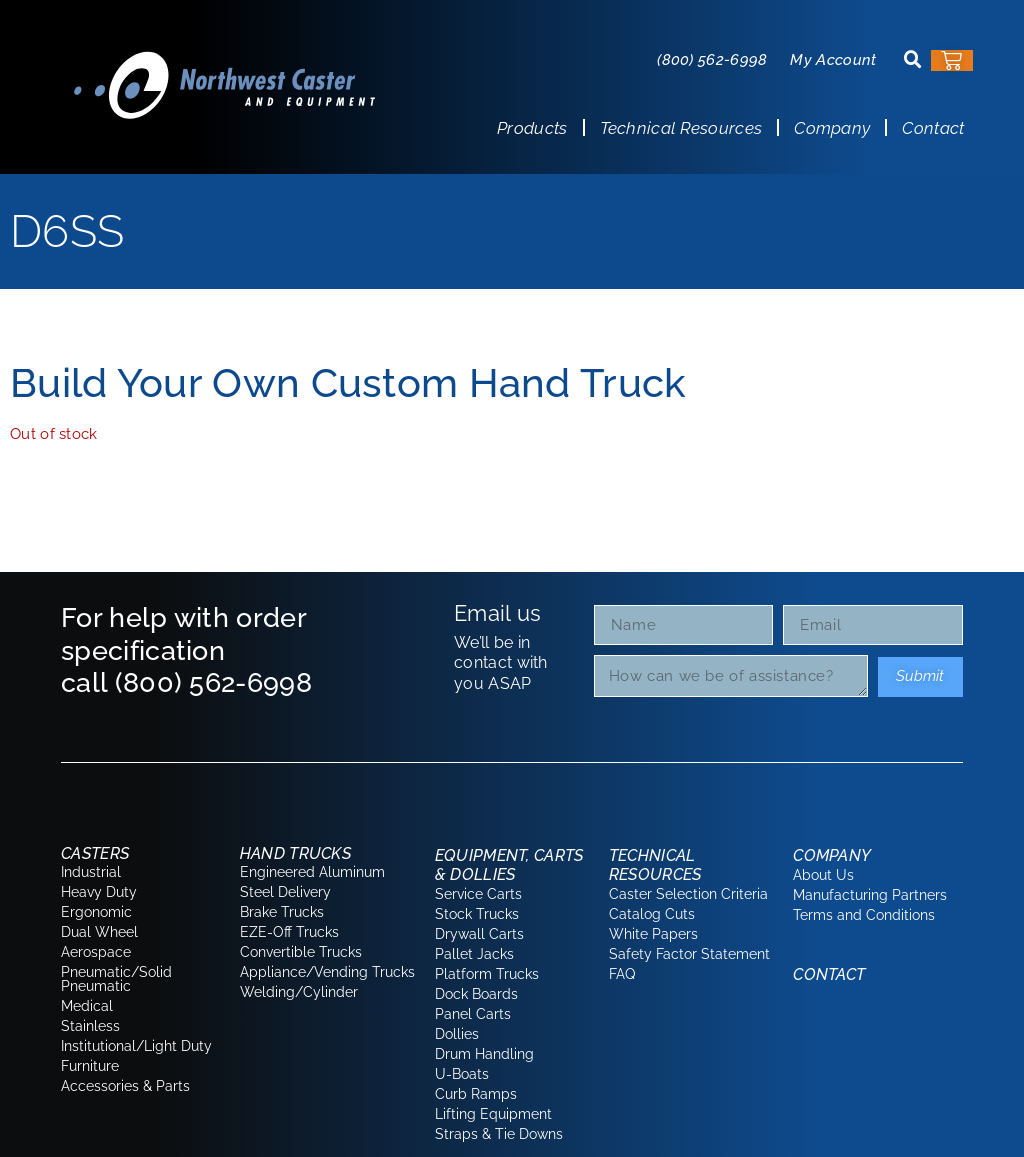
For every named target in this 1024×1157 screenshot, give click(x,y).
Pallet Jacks (474, 954)
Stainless (90, 1026)
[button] (913, 60)
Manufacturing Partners (870, 895)
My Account (833, 60)
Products (532, 128)
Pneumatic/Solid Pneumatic (116, 979)
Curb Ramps (476, 1094)
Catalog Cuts (652, 914)
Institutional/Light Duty (136, 1046)
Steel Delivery (285, 892)
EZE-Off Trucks (289, 932)
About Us (823, 875)
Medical (87, 1006)
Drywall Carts (479, 934)
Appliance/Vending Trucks (327, 972)
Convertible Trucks (301, 952)
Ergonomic (96, 912)
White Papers (653, 934)
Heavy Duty (99, 892)
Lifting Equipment (493, 1114)
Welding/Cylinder (299, 992)
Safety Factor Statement (689, 954)
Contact (933, 128)
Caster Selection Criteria (688, 894)
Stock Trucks (477, 914)
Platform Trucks (487, 974)
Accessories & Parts (125, 1086)
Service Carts (478, 894)
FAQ (622, 974)
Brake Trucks (282, 912)
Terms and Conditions (864, 915)
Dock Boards (476, 994)
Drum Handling (484, 1054)
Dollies (457, 1034)
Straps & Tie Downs (499, 1134)
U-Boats (462, 1074)
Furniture (90, 1066)
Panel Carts (473, 1014)
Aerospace (96, 952)
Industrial (91, 872)
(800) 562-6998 (712, 60)
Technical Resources (681, 128)
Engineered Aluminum (312, 872)
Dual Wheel (99, 932)
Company (832, 128)
